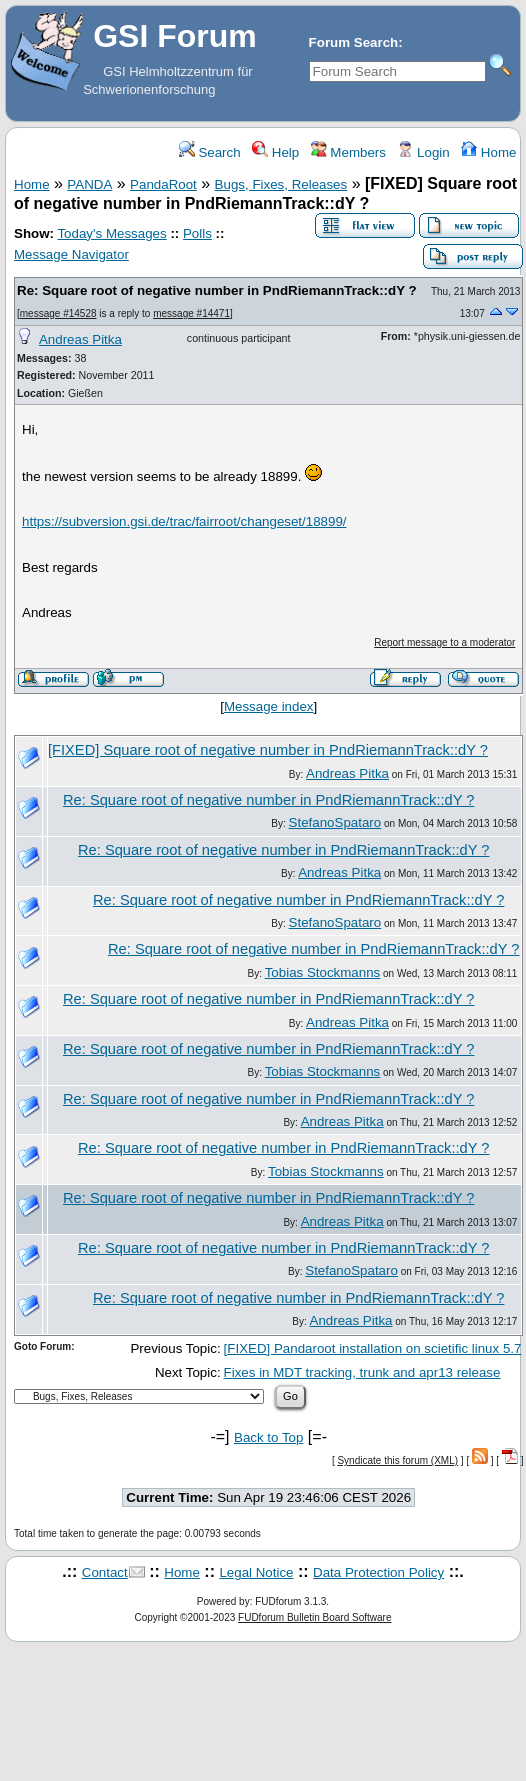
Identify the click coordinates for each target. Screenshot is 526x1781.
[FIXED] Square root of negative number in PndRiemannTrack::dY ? (268, 750)
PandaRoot (163, 184)
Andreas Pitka (80, 339)
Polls (197, 233)
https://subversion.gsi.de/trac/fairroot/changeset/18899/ (184, 521)
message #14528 (58, 313)
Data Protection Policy (378, 1572)
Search (210, 152)
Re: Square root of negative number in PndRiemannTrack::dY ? (217, 290)
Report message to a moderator (444, 642)
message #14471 (191, 313)
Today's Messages (111, 233)
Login (423, 152)
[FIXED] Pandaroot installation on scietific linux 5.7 (373, 1348)
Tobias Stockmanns (323, 972)
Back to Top (268, 1437)
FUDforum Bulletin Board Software (314, 1617)
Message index (269, 706)
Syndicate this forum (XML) (397, 1460)
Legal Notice (256, 1572)
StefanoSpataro (335, 822)
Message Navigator (71, 254)
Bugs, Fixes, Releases (281, 184)
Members (348, 152)
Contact (105, 1572)
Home (488, 152)
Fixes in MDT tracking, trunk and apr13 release (362, 1372)
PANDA (89, 184)
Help (275, 152)
